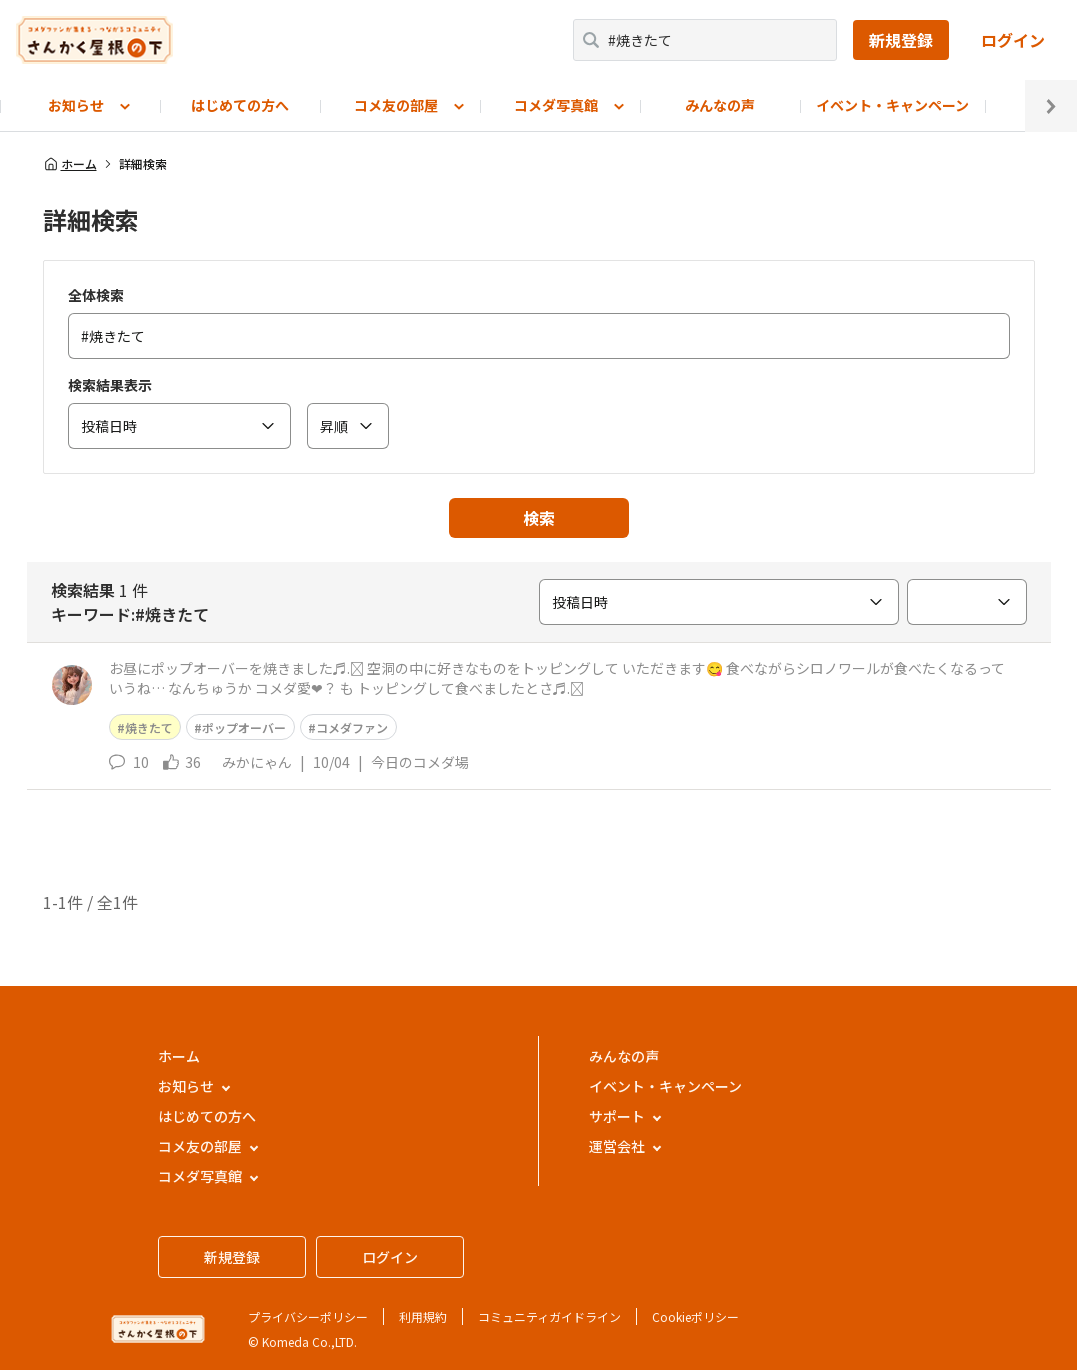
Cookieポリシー (695, 1316)
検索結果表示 (110, 385)
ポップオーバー (244, 727)
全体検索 (96, 295)
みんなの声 (720, 105)
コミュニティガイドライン (549, 1316)
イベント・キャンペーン (892, 105)
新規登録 (901, 40)
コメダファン (352, 727)
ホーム (70, 164)
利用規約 (423, 1316)
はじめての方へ (240, 105)
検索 (539, 518)
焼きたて (149, 727)
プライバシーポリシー (308, 1316)
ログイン (1013, 40)
